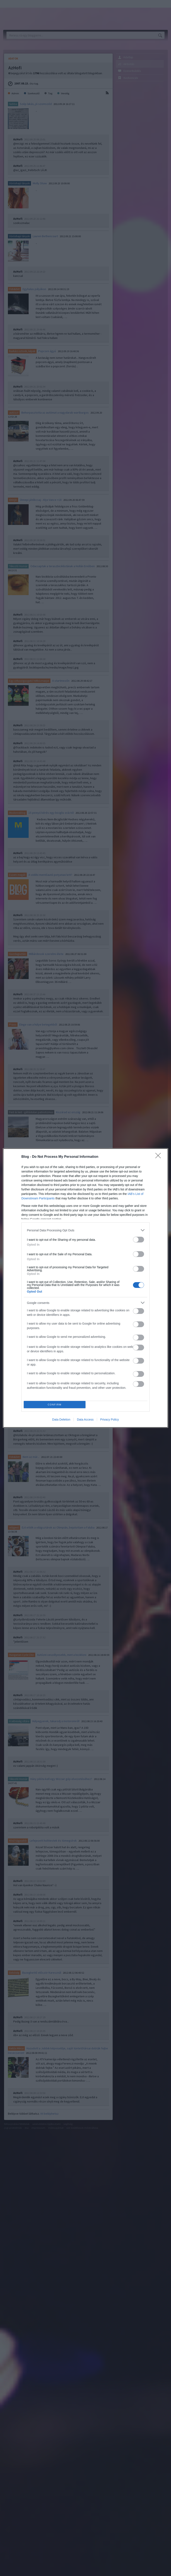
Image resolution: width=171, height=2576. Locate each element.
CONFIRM (55, 1404)
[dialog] (85, 1288)
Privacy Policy (109, 1419)
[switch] (138, 1239)
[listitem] (85, 1230)
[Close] (159, 1157)
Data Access (85, 1419)
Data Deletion (61, 1419)
